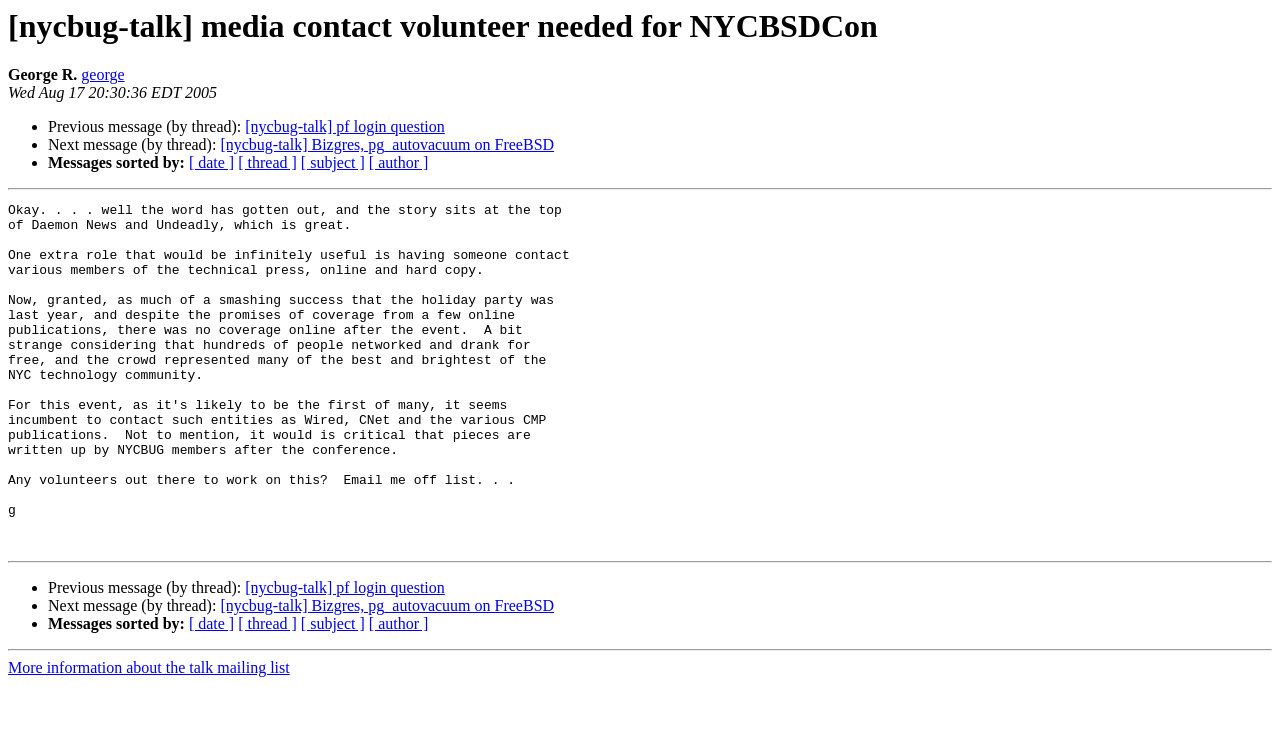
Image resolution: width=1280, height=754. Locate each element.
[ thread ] (267, 162)
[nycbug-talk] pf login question (345, 126)
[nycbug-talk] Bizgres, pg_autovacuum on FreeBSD (387, 144)
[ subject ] (333, 162)
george (102, 74)
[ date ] (211, 162)
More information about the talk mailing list (149, 736)
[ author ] (399, 162)
